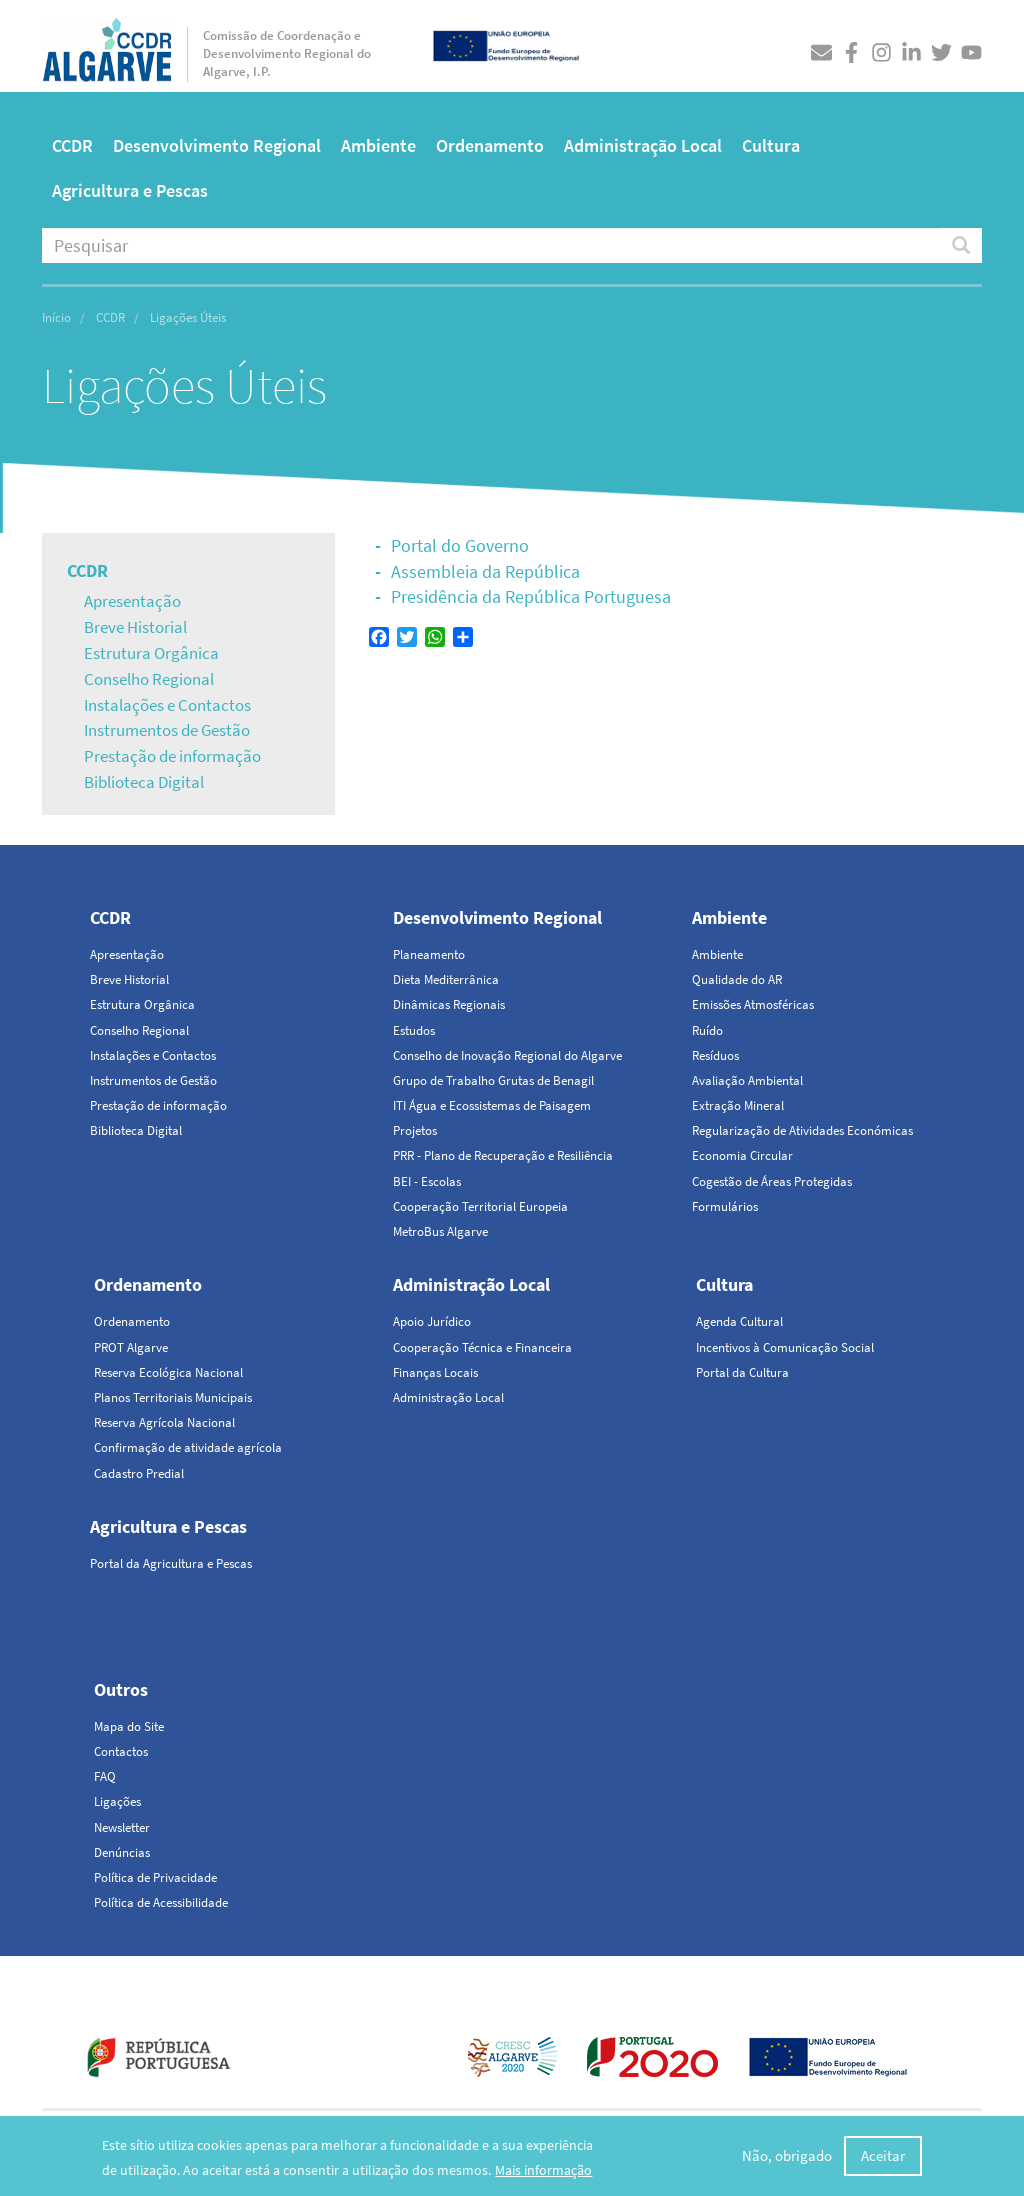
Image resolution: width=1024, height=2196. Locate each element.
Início (56, 317)
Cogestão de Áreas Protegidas (772, 1181)
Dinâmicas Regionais (449, 1004)
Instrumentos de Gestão (167, 730)
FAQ (105, 1776)
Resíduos (715, 1055)
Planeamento (429, 954)
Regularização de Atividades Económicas (802, 1130)
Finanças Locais (435, 1372)
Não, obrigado (787, 2156)
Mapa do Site (129, 1726)
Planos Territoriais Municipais (173, 1397)
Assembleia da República (485, 571)
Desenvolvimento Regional (217, 145)
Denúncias (122, 1852)
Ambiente (378, 145)
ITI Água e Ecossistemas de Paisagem (492, 1105)
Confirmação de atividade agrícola (188, 1447)
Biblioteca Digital (144, 782)
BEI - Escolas (427, 1181)
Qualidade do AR (737, 979)
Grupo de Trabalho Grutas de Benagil (493, 1080)
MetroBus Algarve (440, 1231)
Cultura (771, 145)
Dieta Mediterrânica (446, 979)
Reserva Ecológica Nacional (168, 1372)
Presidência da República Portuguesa (531, 596)
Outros (121, 1689)
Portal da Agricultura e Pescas (171, 1563)
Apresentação (132, 601)
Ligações (117, 1801)
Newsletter (122, 1827)
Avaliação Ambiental (747, 1080)
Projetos (415, 1130)
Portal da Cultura (742, 1372)
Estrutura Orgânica (151, 653)
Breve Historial (135, 627)
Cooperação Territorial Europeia (480, 1206)
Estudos (414, 1030)
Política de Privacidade (155, 1877)
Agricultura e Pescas (130, 190)
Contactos (121, 1751)
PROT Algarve (131, 1347)
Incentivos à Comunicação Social (785, 1347)
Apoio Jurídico (432, 1321)
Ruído (707, 1030)
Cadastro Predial (139, 1473)
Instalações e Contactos (167, 705)
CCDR (72, 145)
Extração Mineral (738, 1105)
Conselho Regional (149, 679)
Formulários (725, 1206)
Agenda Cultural (739, 1321)
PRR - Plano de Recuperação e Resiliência (503, 1155)
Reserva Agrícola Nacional (164, 1422)
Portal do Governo (460, 545)
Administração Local (643, 145)
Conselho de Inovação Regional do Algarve (507, 1055)
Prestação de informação (172, 756)
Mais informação (543, 2171)
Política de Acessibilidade (161, 1902)
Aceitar (883, 2156)
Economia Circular (742, 1155)
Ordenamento (490, 145)
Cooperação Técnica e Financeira (482, 1347)
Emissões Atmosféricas (753, 1004)
